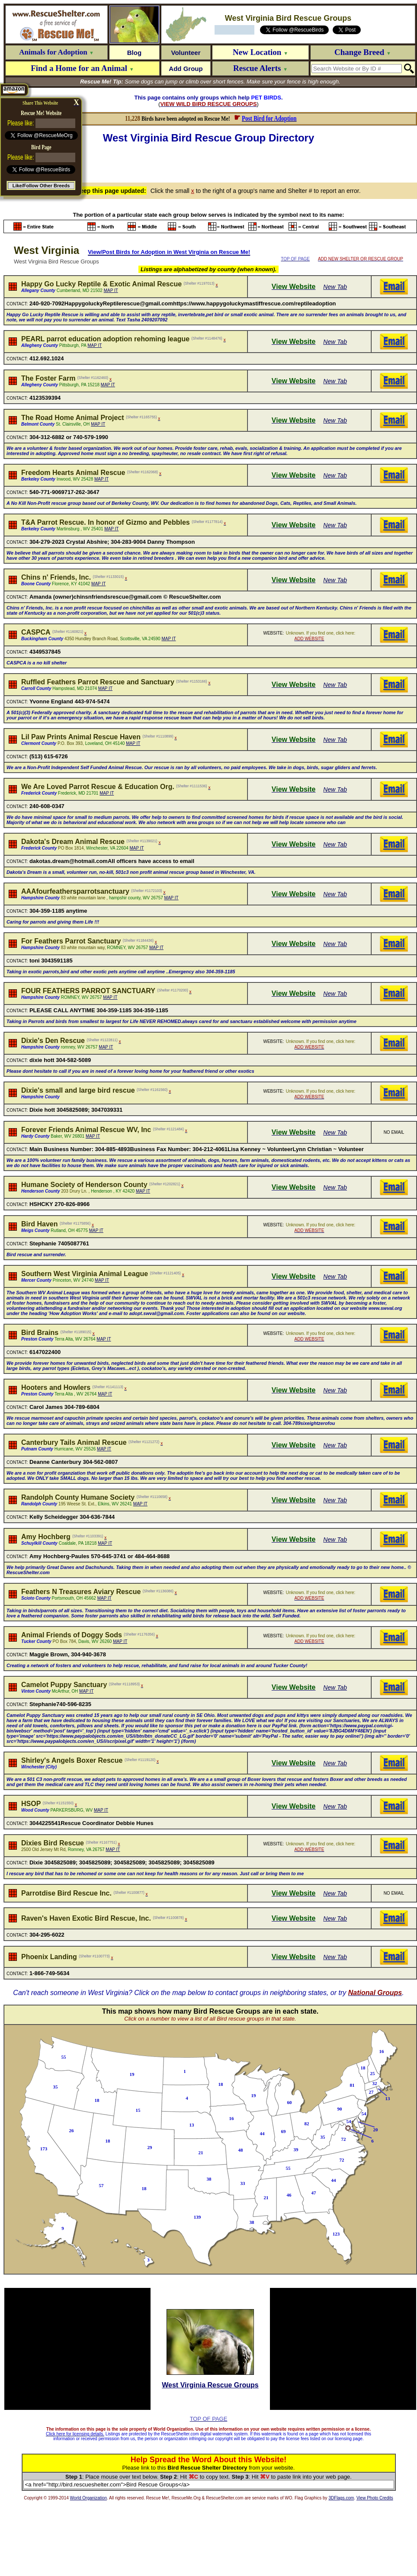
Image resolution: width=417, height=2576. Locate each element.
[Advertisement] (210, 162)
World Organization (88, 2498)
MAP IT (111, 290)
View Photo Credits (374, 2498)
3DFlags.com (341, 2498)
